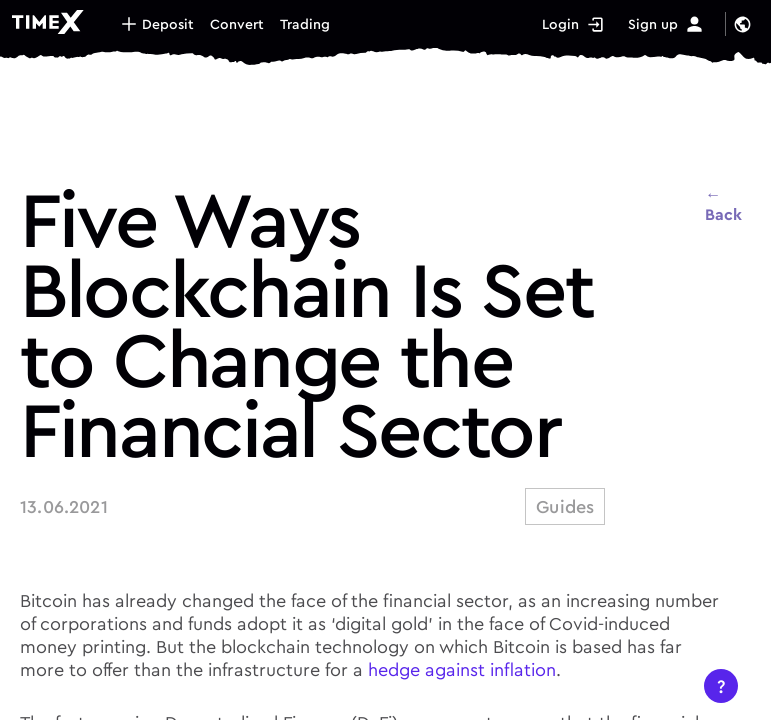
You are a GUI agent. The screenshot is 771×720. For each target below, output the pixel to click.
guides (565, 506)
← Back (723, 204)
